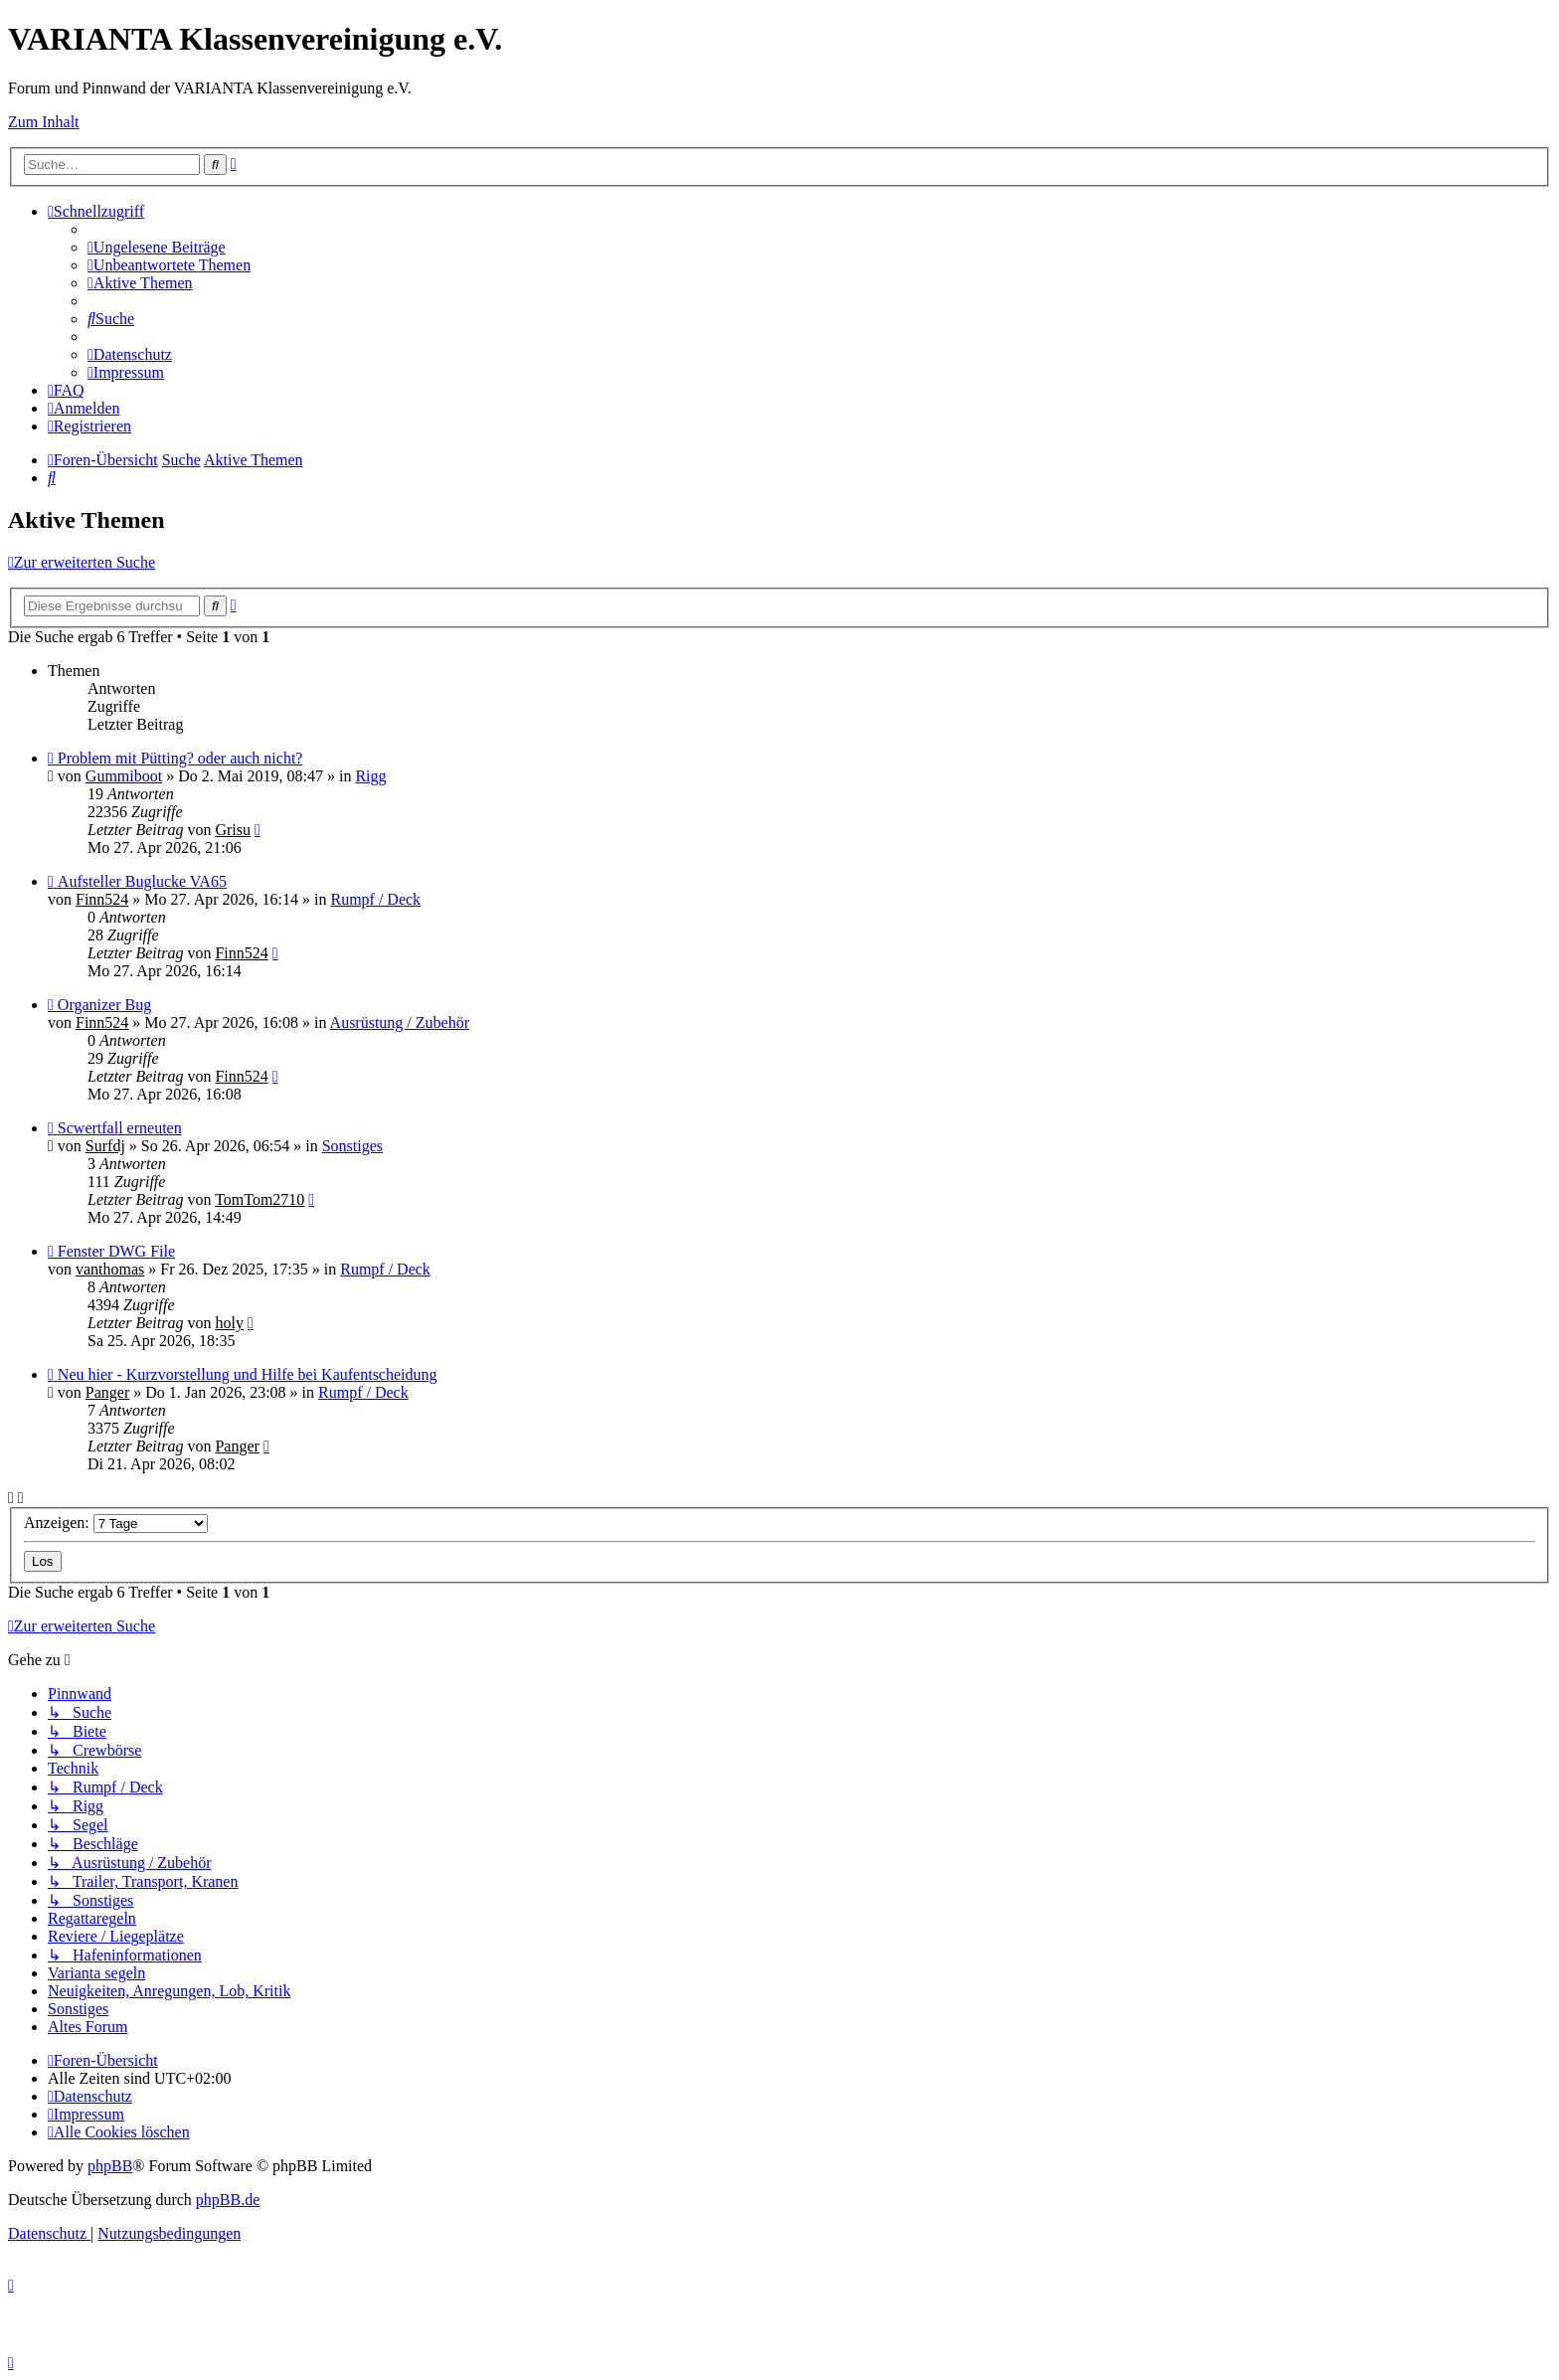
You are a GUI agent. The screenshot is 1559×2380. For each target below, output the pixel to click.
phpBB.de (228, 2199)
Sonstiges (352, 1145)
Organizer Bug (104, 1004)
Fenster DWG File (116, 1251)
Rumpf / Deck (375, 899)
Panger (107, 1392)
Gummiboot (124, 775)
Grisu (233, 829)
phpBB (109, 2165)
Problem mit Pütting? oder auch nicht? (180, 758)
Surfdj (105, 1145)
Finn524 (102, 899)
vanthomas (110, 1269)
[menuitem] (156, 247)
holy (229, 1322)
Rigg (370, 775)
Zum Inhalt (44, 121)
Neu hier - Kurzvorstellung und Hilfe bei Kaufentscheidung (247, 1374)
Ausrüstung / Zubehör (399, 1022)
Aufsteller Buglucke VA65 (142, 881)
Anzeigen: (116, 1522)
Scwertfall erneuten (120, 1127)
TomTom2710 (259, 1199)
